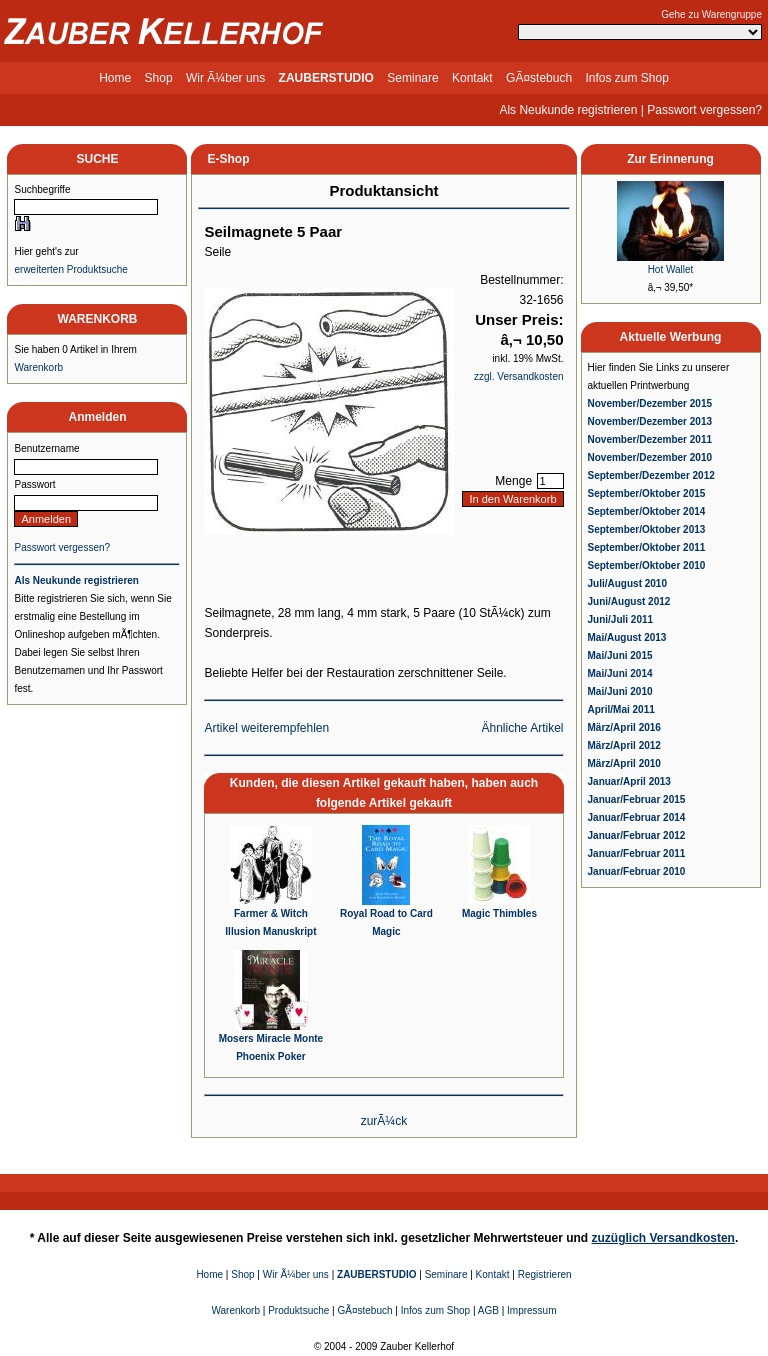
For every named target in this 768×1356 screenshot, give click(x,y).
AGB (488, 1310)
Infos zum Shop (626, 78)
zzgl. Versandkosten (519, 376)
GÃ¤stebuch (539, 78)
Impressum (531, 1310)
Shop (159, 78)
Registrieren (545, 1274)
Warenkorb (38, 367)
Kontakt (472, 78)
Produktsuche (298, 1310)
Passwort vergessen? (704, 110)
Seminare (412, 78)
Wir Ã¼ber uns (225, 78)
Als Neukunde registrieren (568, 110)
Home (115, 78)
